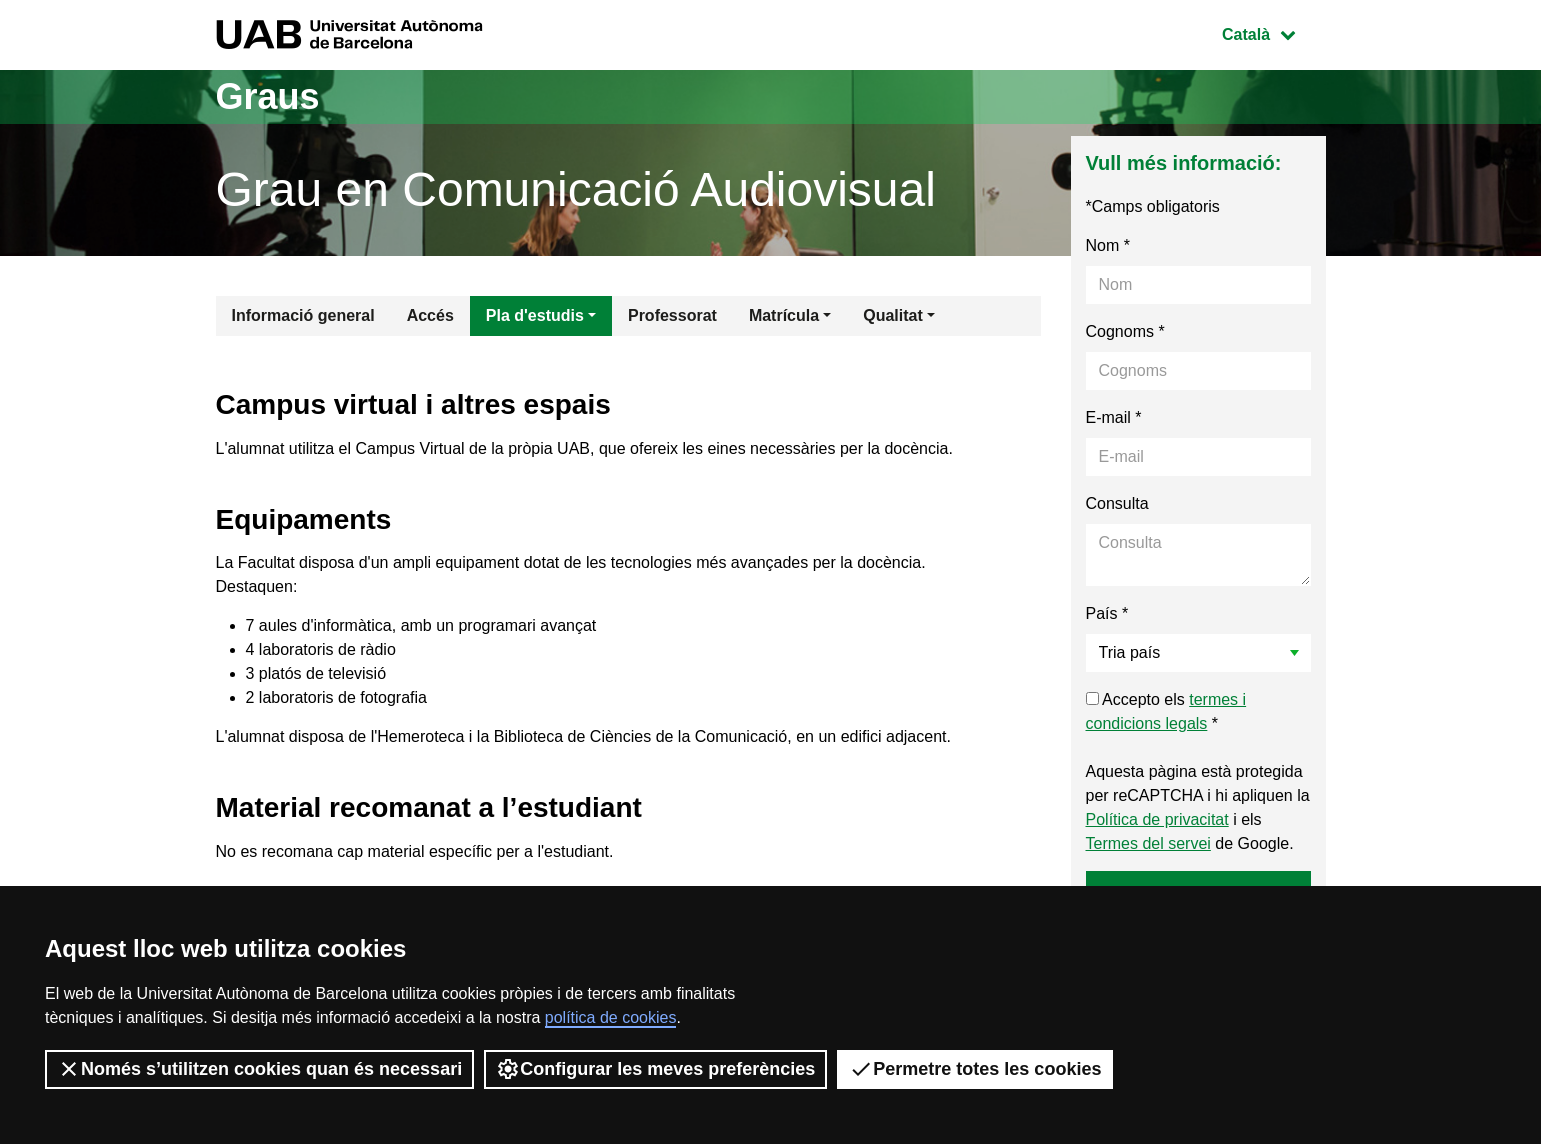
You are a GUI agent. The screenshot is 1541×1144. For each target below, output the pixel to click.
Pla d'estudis (535, 315)
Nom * (1108, 245)
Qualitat (893, 315)
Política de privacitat (1157, 819)
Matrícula (784, 315)
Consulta (1117, 503)
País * (1107, 613)
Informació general (303, 315)
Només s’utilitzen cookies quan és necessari (259, 1069)
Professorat (672, 315)
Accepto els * (1166, 711)
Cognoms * (1125, 331)
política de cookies (611, 1017)
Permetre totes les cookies (975, 1069)
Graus (268, 96)
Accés (430, 315)
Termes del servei (1148, 843)
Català (1273, 32)
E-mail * (1114, 417)
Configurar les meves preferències (655, 1069)
